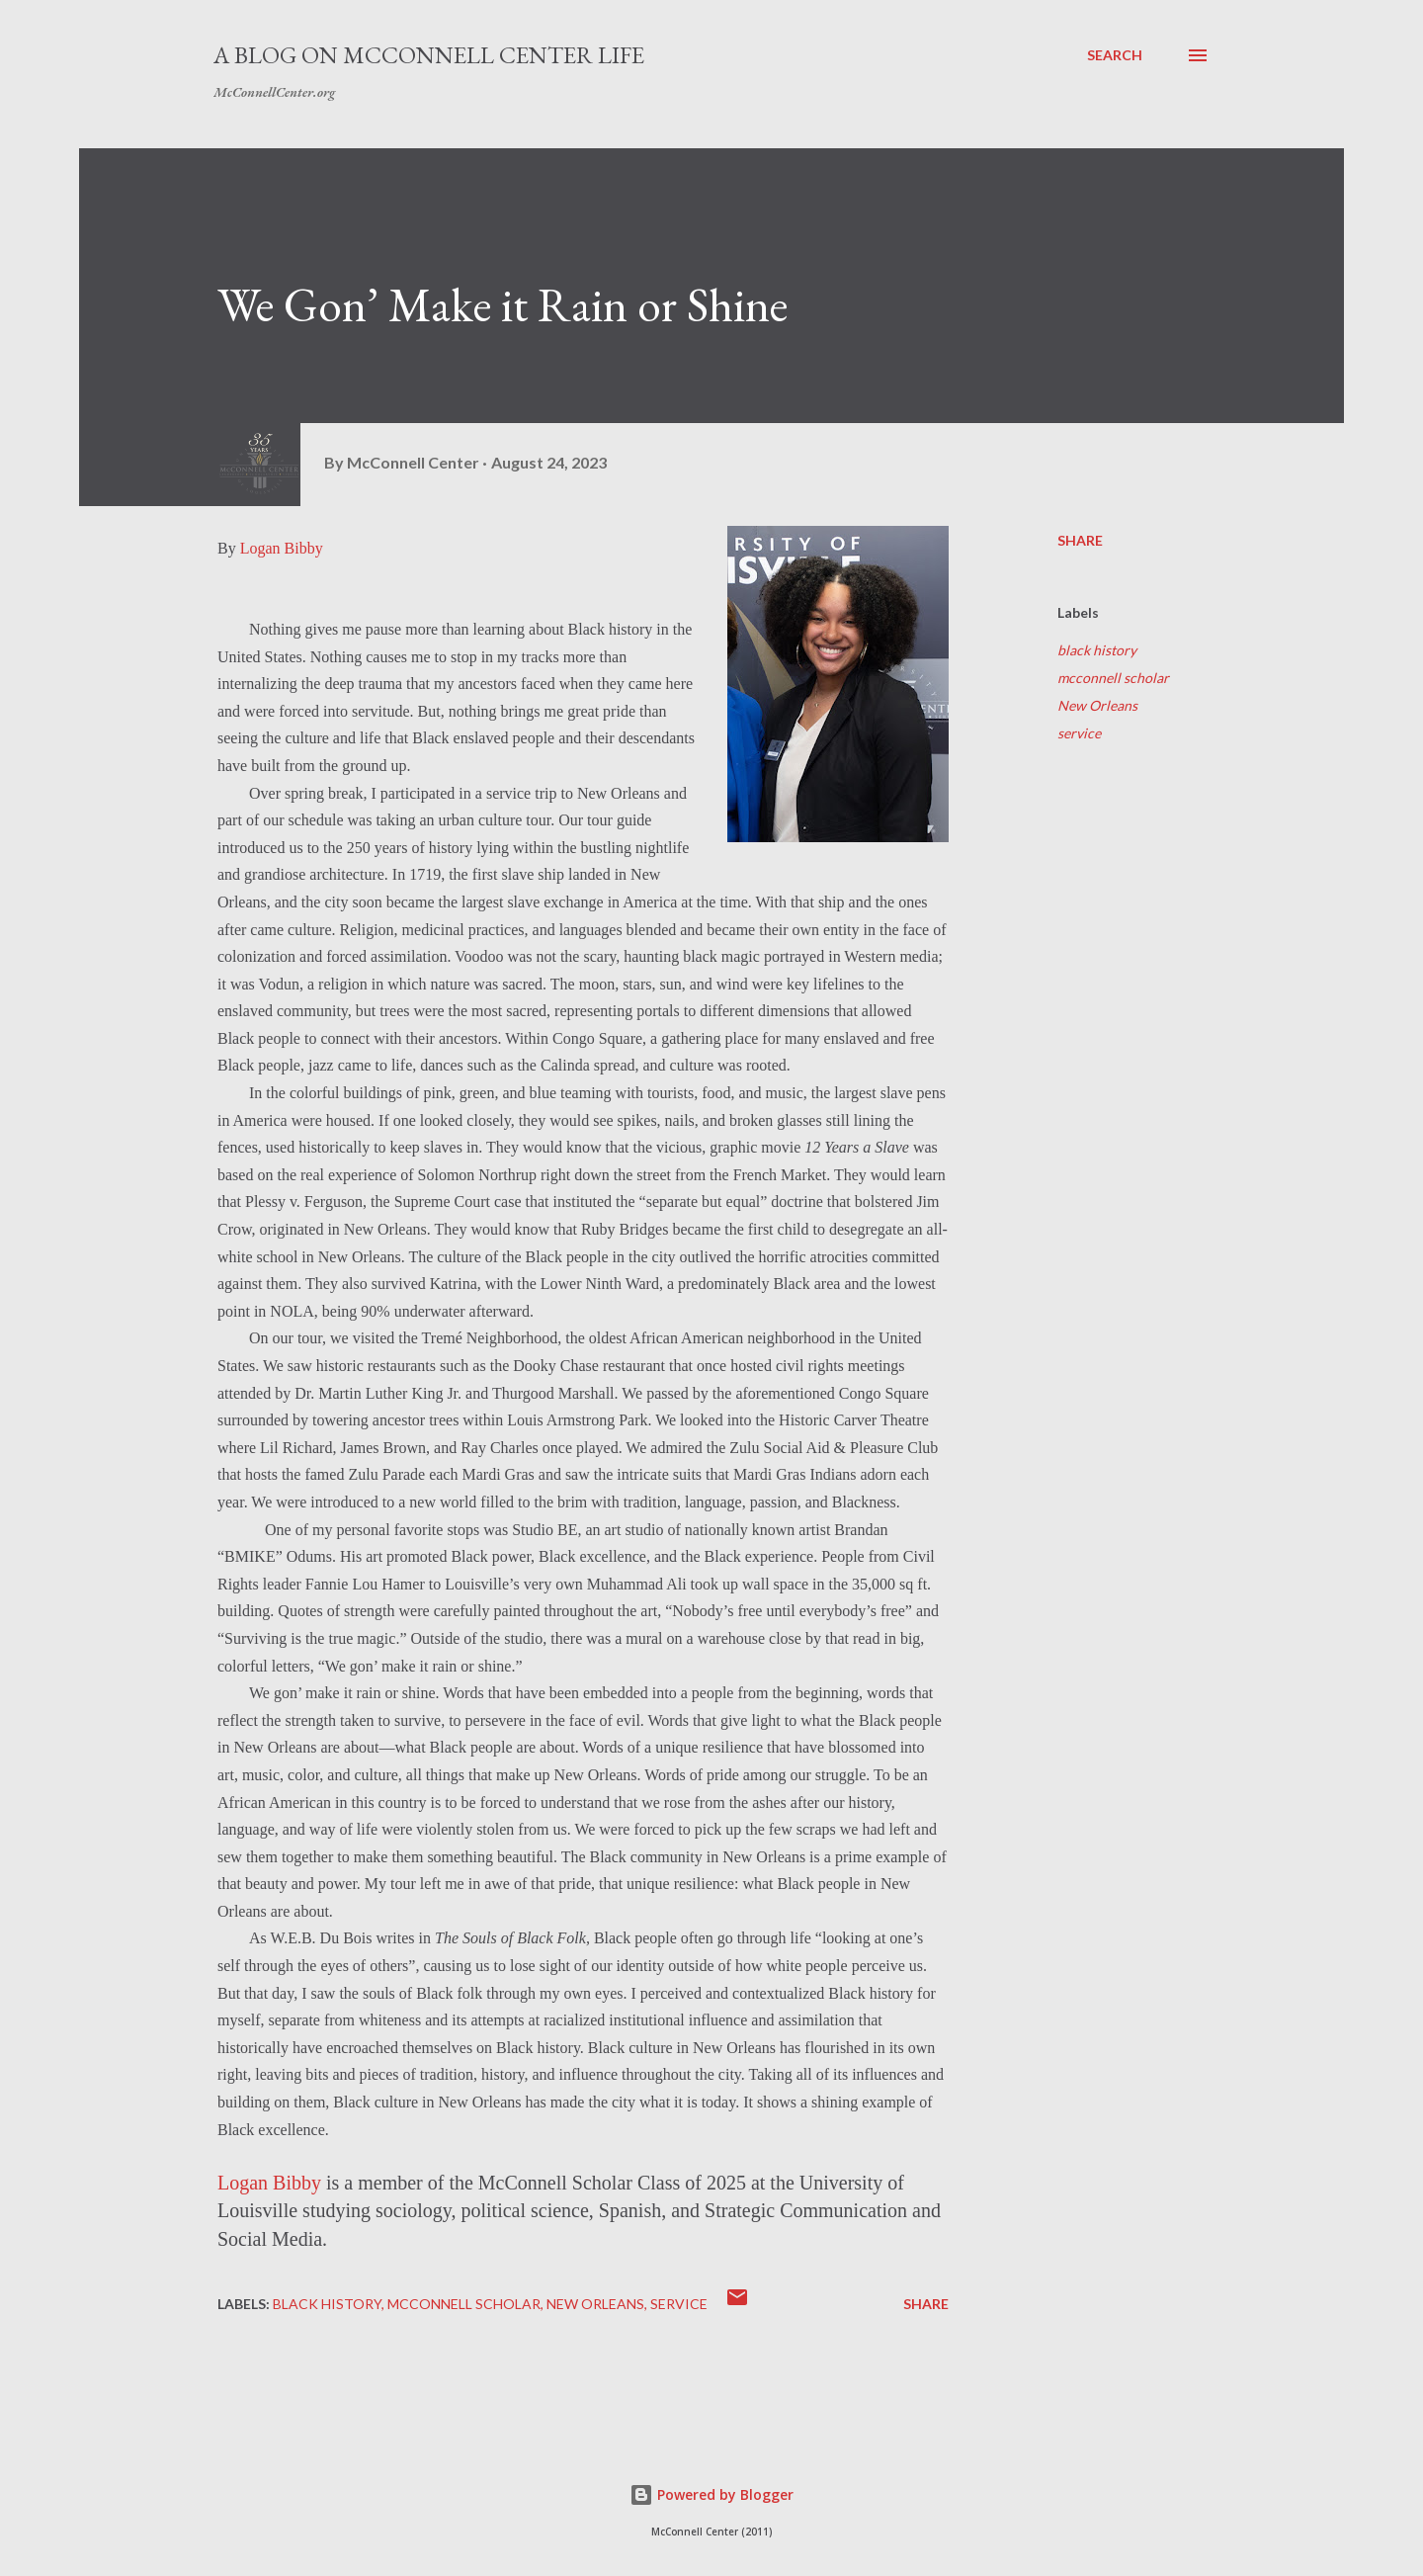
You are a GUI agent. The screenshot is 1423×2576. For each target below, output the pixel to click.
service (1079, 733)
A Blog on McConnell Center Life (428, 55)
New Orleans (1097, 705)
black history (1096, 650)
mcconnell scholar (1113, 677)
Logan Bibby (281, 548)
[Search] (1114, 55)
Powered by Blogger (711, 2494)
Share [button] (1080, 540)
